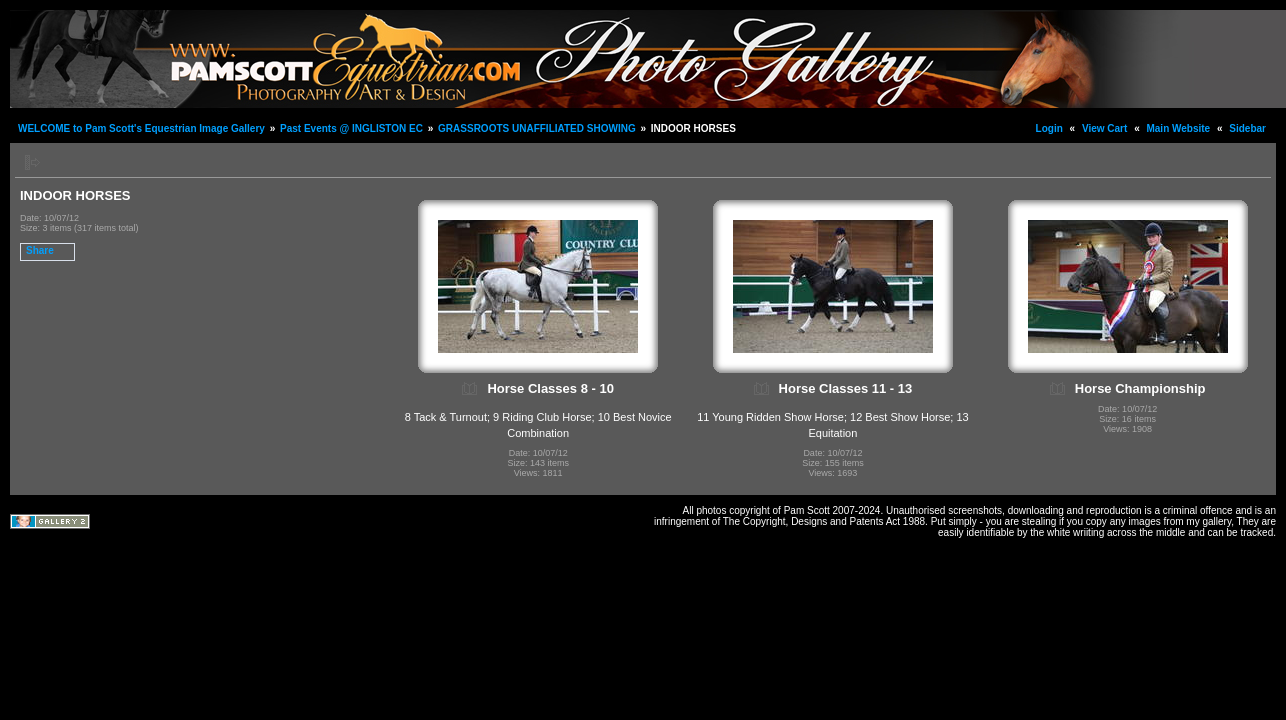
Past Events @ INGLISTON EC (351, 128)
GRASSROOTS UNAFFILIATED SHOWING (537, 128)
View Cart (1104, 128)
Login (1049, 128)
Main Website (1178, 128)
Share (40, 250)
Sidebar (1247, 128)
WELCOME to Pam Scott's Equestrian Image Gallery (141, 128)
